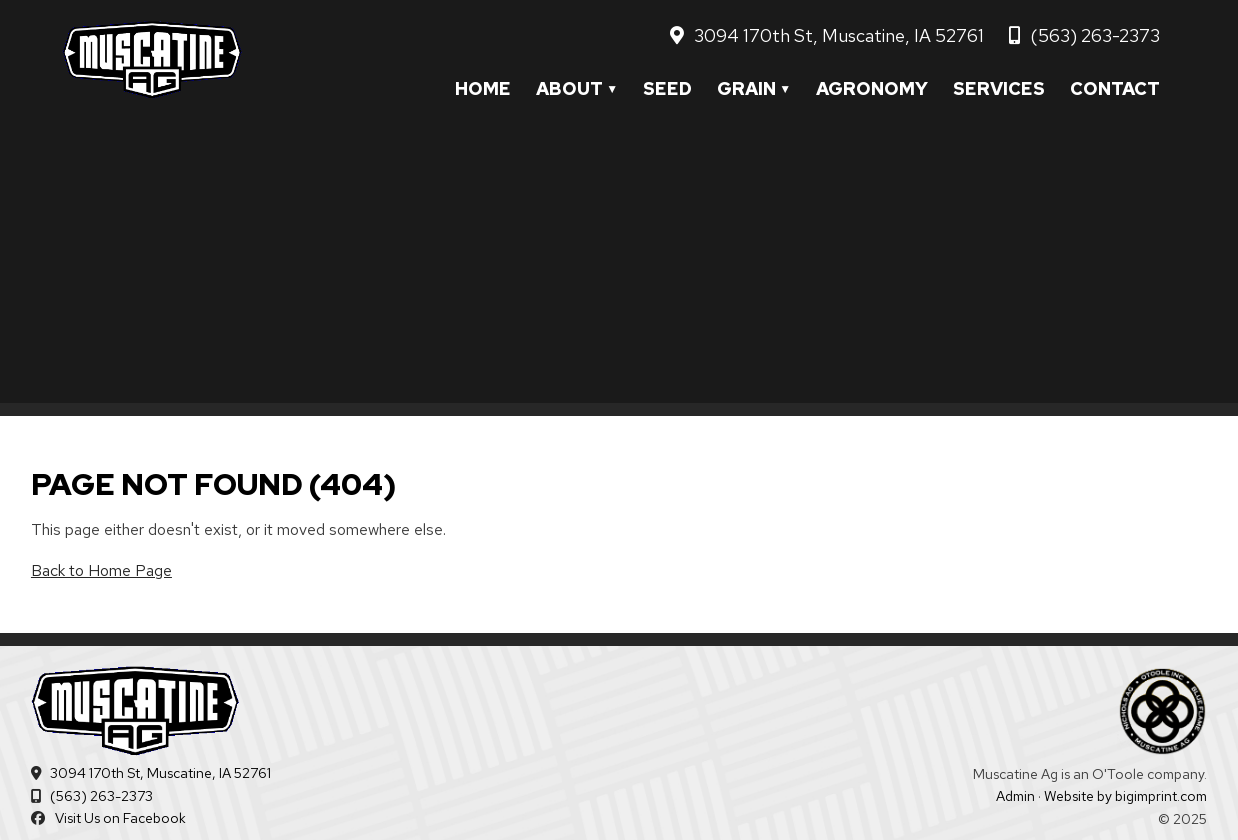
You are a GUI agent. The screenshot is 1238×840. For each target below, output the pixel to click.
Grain (746, 88)
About (569, 88)
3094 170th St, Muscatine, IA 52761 (839, 35)
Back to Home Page (101, 570)
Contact (1115, 88)
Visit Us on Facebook (120, 818)
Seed (667, 88)
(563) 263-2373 (1095, 35)
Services (999, 88)
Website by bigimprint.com (1125, 796)
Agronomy (872, 88)
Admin (1015, 796)
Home (483, 88)
